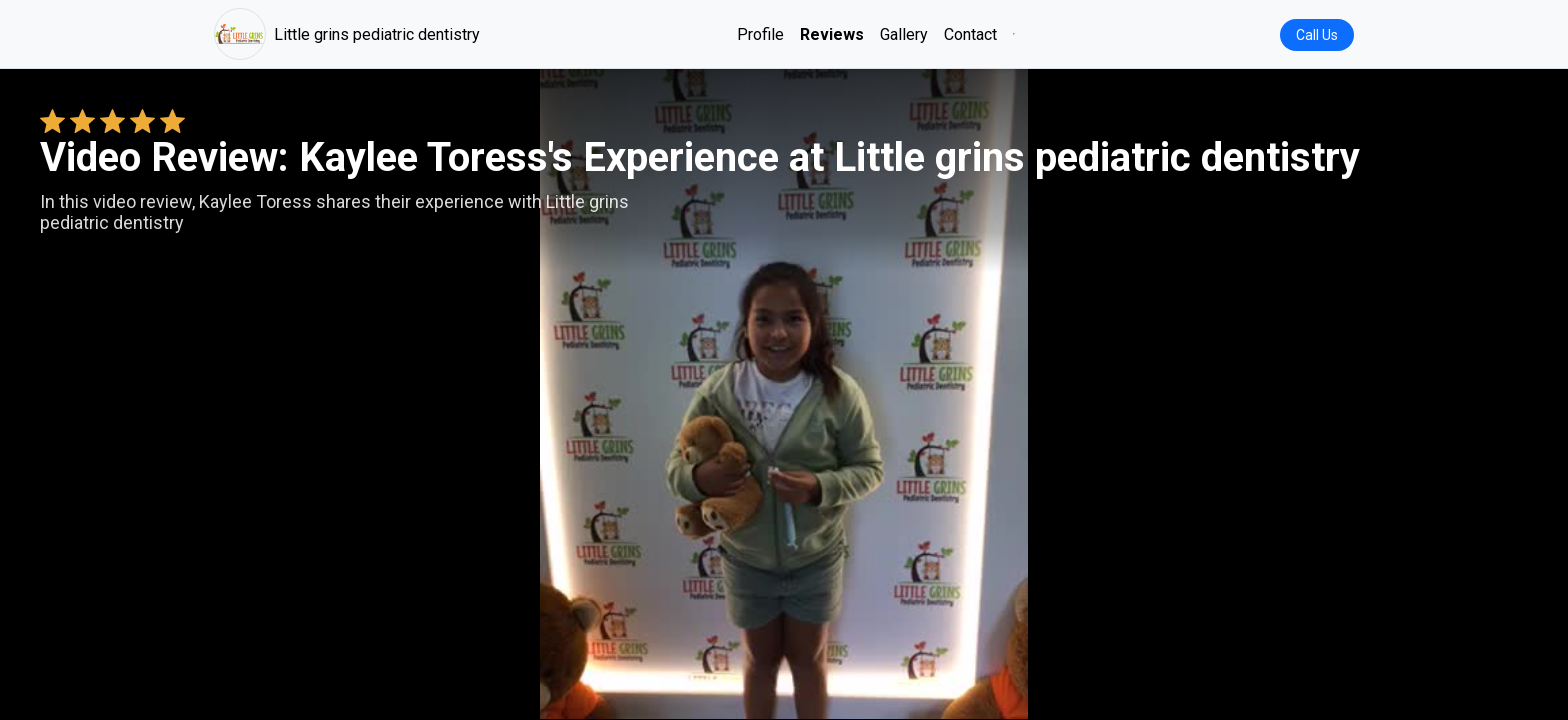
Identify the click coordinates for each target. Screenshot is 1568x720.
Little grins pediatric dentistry (347, 34)
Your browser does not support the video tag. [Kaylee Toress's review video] (784, 394)
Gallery (904, 34)
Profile (760, 34)
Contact (970, 34)
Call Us (1317, 35)
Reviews (832, 34)
